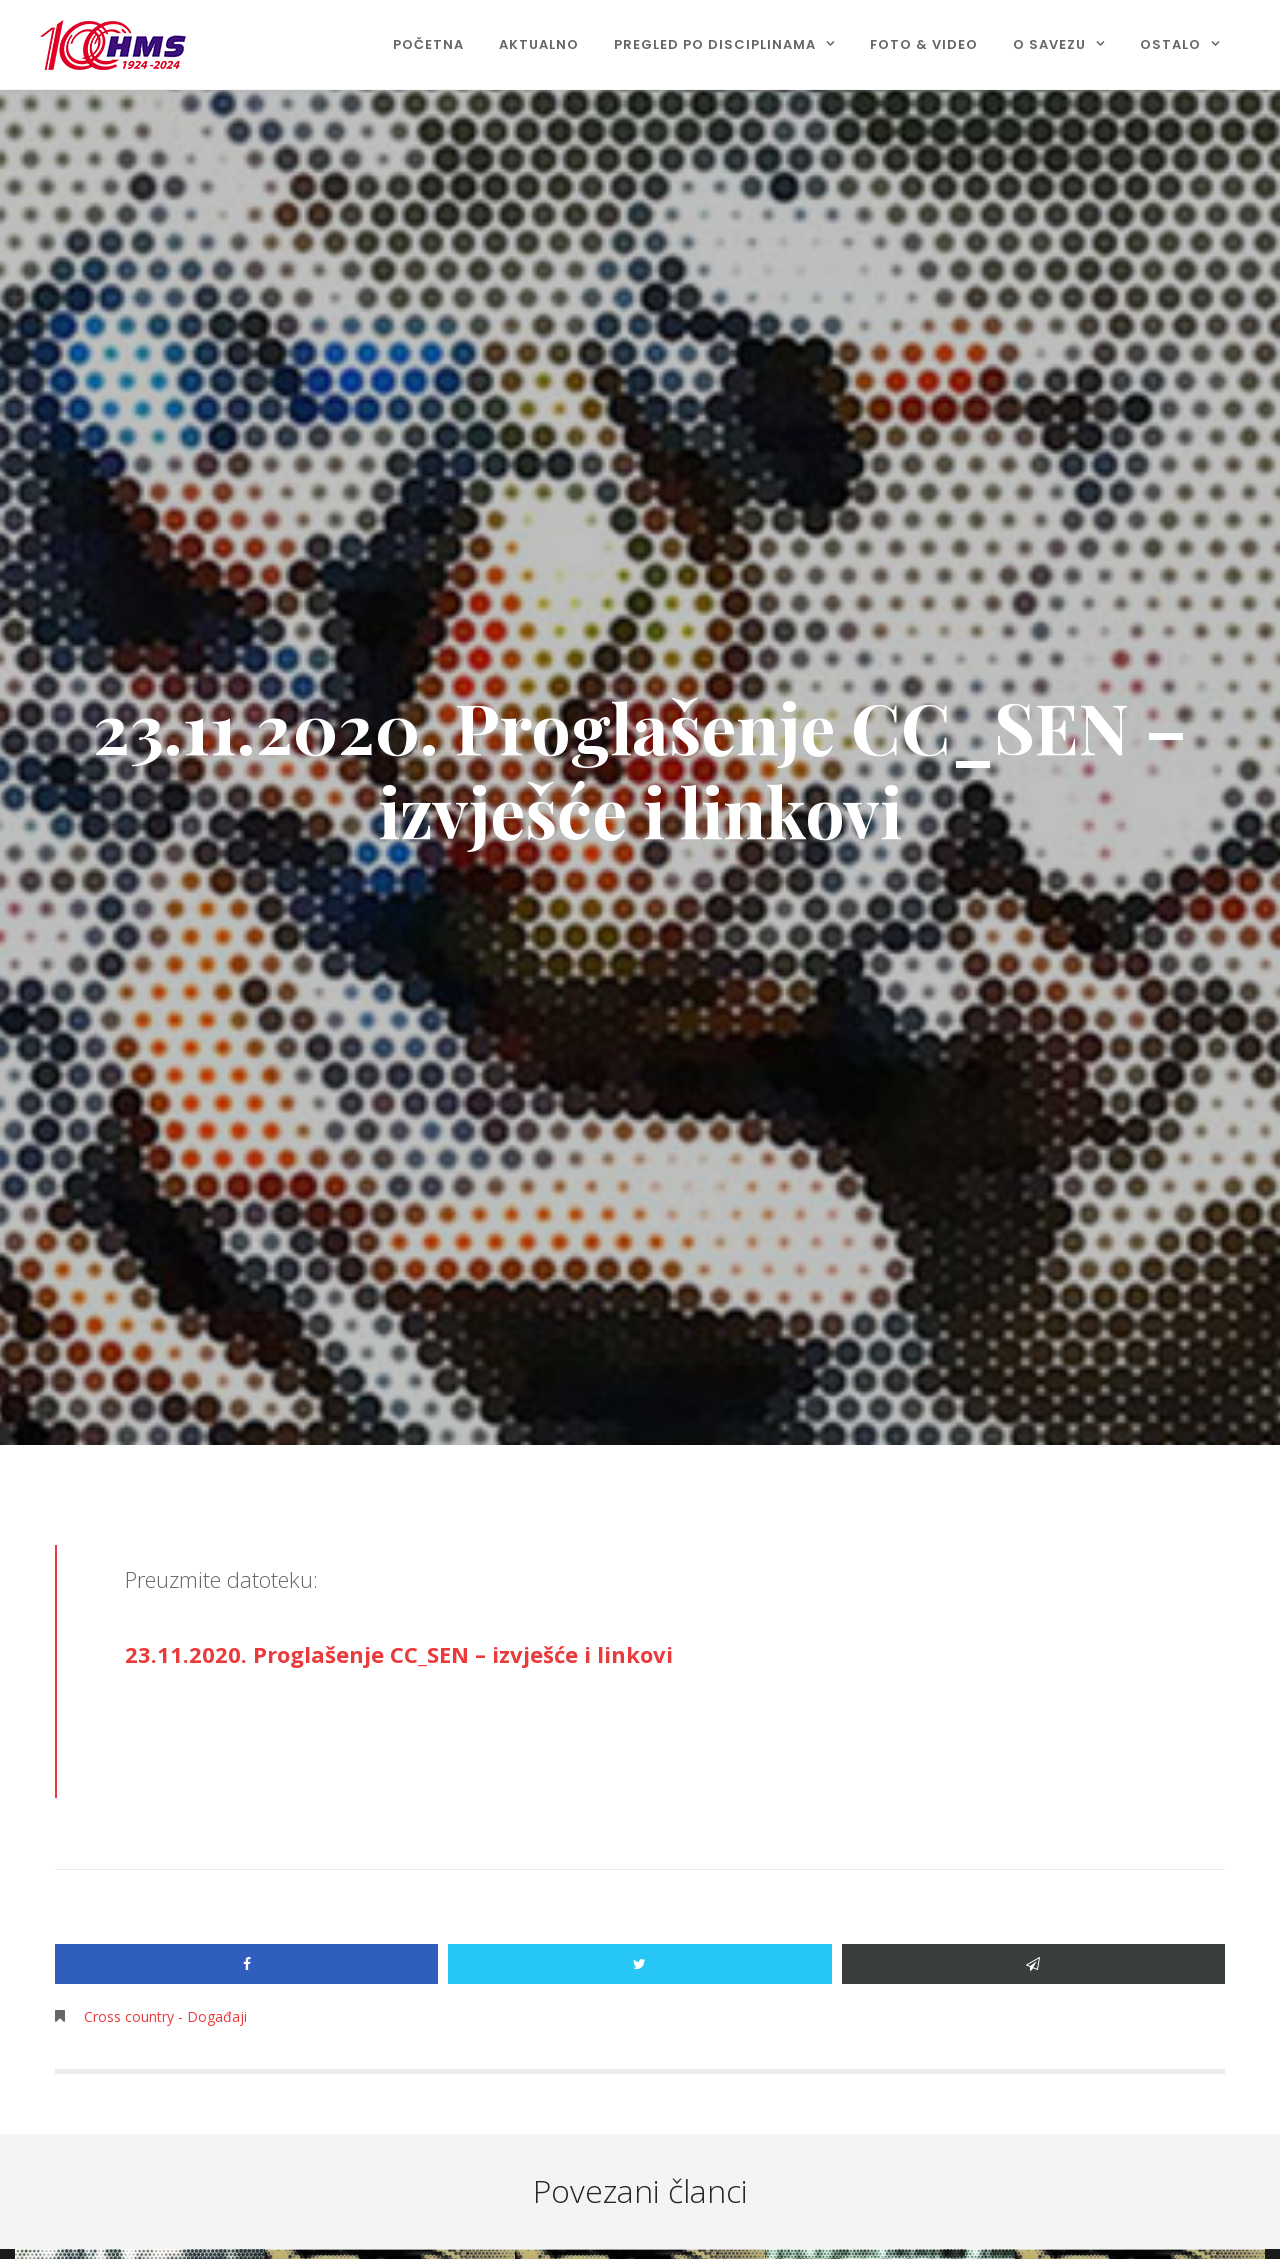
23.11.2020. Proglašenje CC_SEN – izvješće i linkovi (399, 1654)
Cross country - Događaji (165, 2016)
